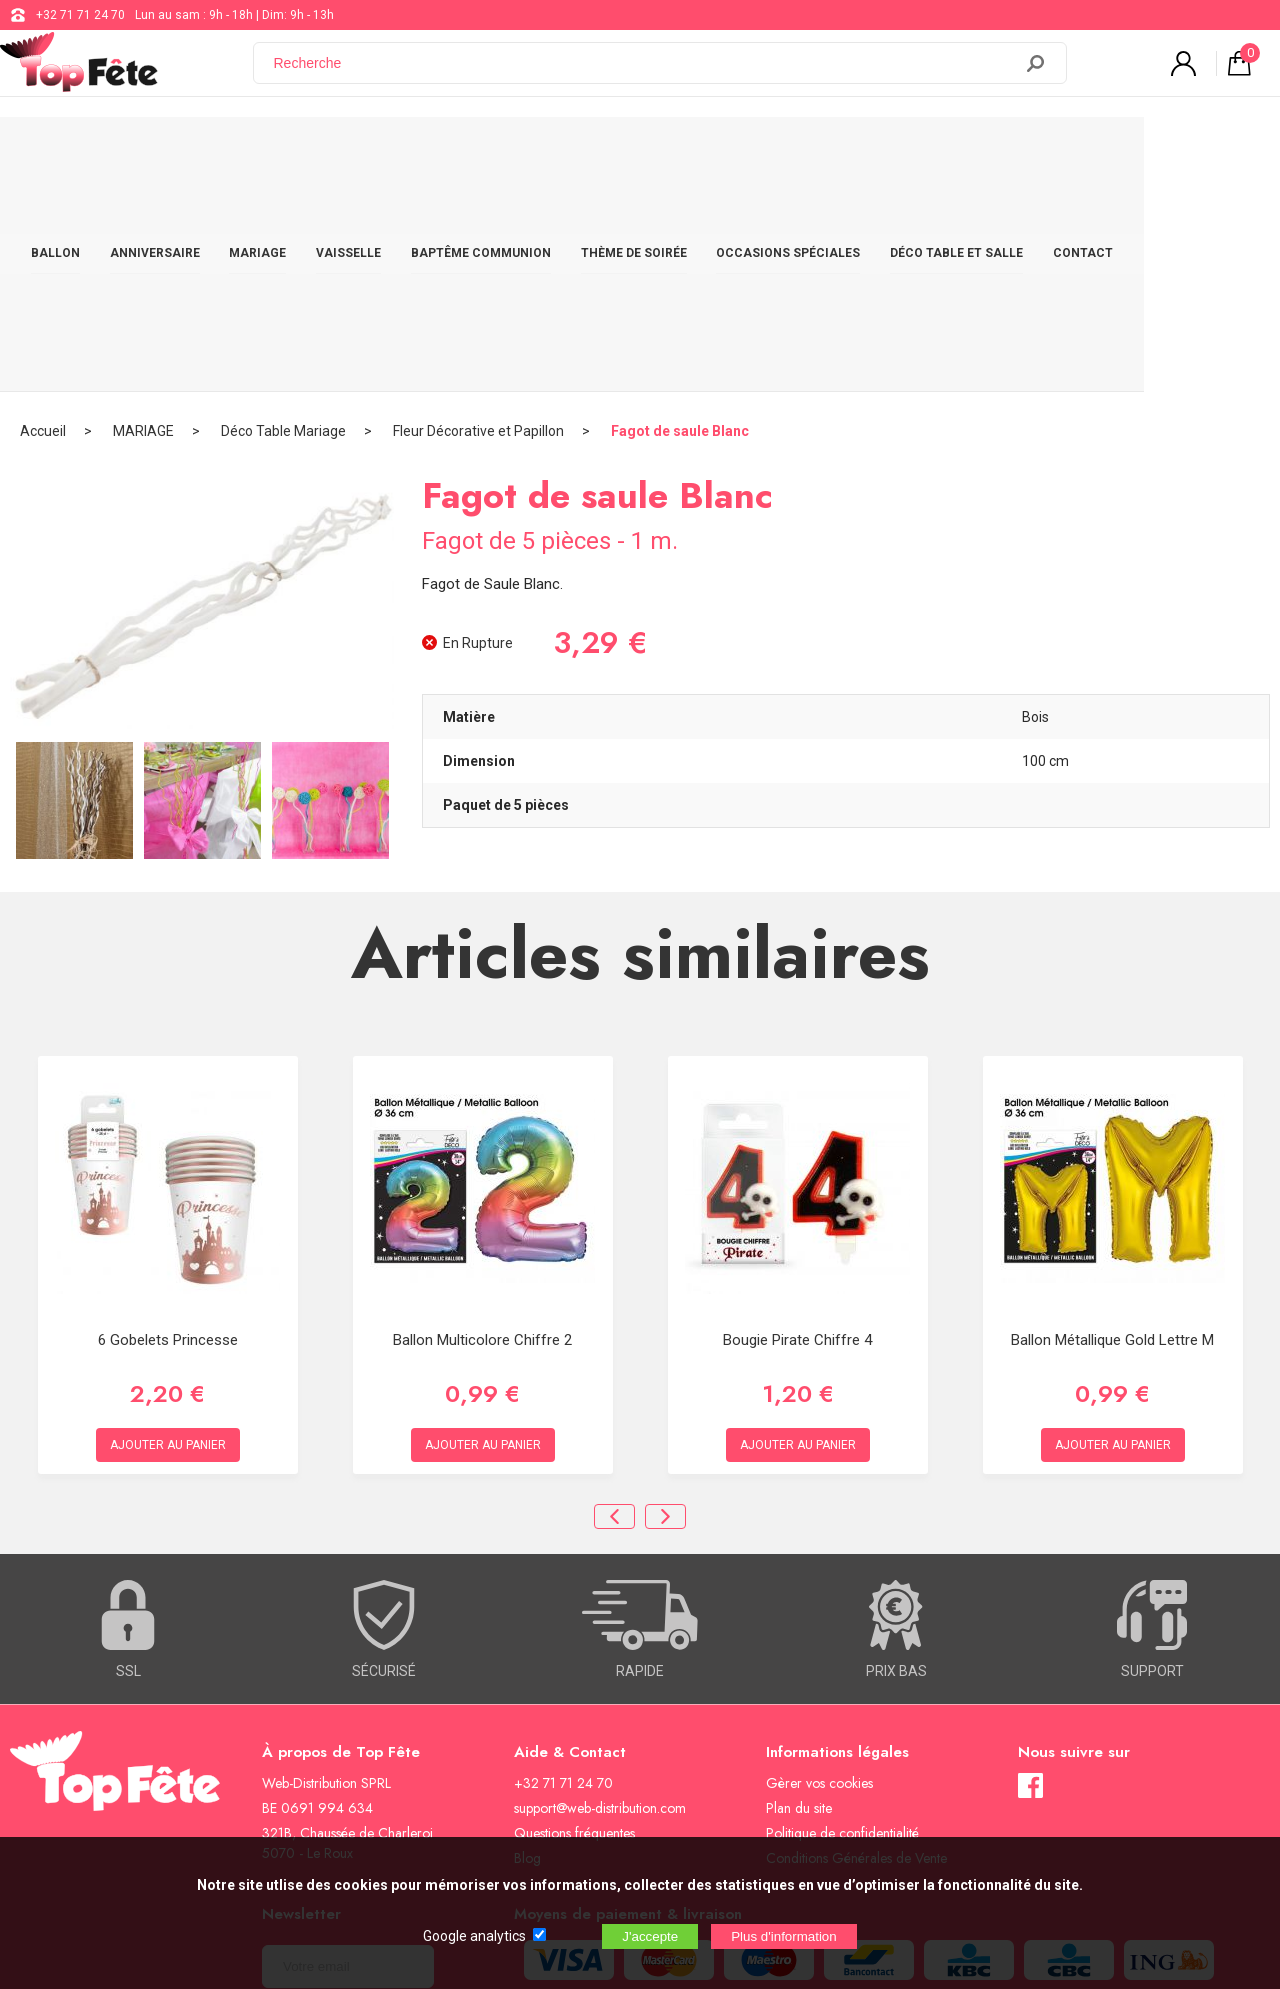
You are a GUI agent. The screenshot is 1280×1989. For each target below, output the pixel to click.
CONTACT (1171, 152)
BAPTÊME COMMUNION (549, 152)
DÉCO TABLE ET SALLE (1039, 152)
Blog (527, 1642)
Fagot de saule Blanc (680, 215)
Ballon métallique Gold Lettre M (1112, 1124)
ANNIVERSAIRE (208, 152)
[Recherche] (645, 73)
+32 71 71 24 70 (80, 15)
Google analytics (474, 1936)
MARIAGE (316, 152)
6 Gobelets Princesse (168, 1124)
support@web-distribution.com (600, 1592)
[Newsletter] (348, 1750)
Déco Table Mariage (283, 215)
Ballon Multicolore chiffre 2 (482, 1124)
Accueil (43, 215)
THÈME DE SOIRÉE (707, 152)
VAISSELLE (411, 152)
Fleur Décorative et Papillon (478, 215)
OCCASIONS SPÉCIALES (866, 152)
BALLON (103, 152)
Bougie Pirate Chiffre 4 (797, 1124)
